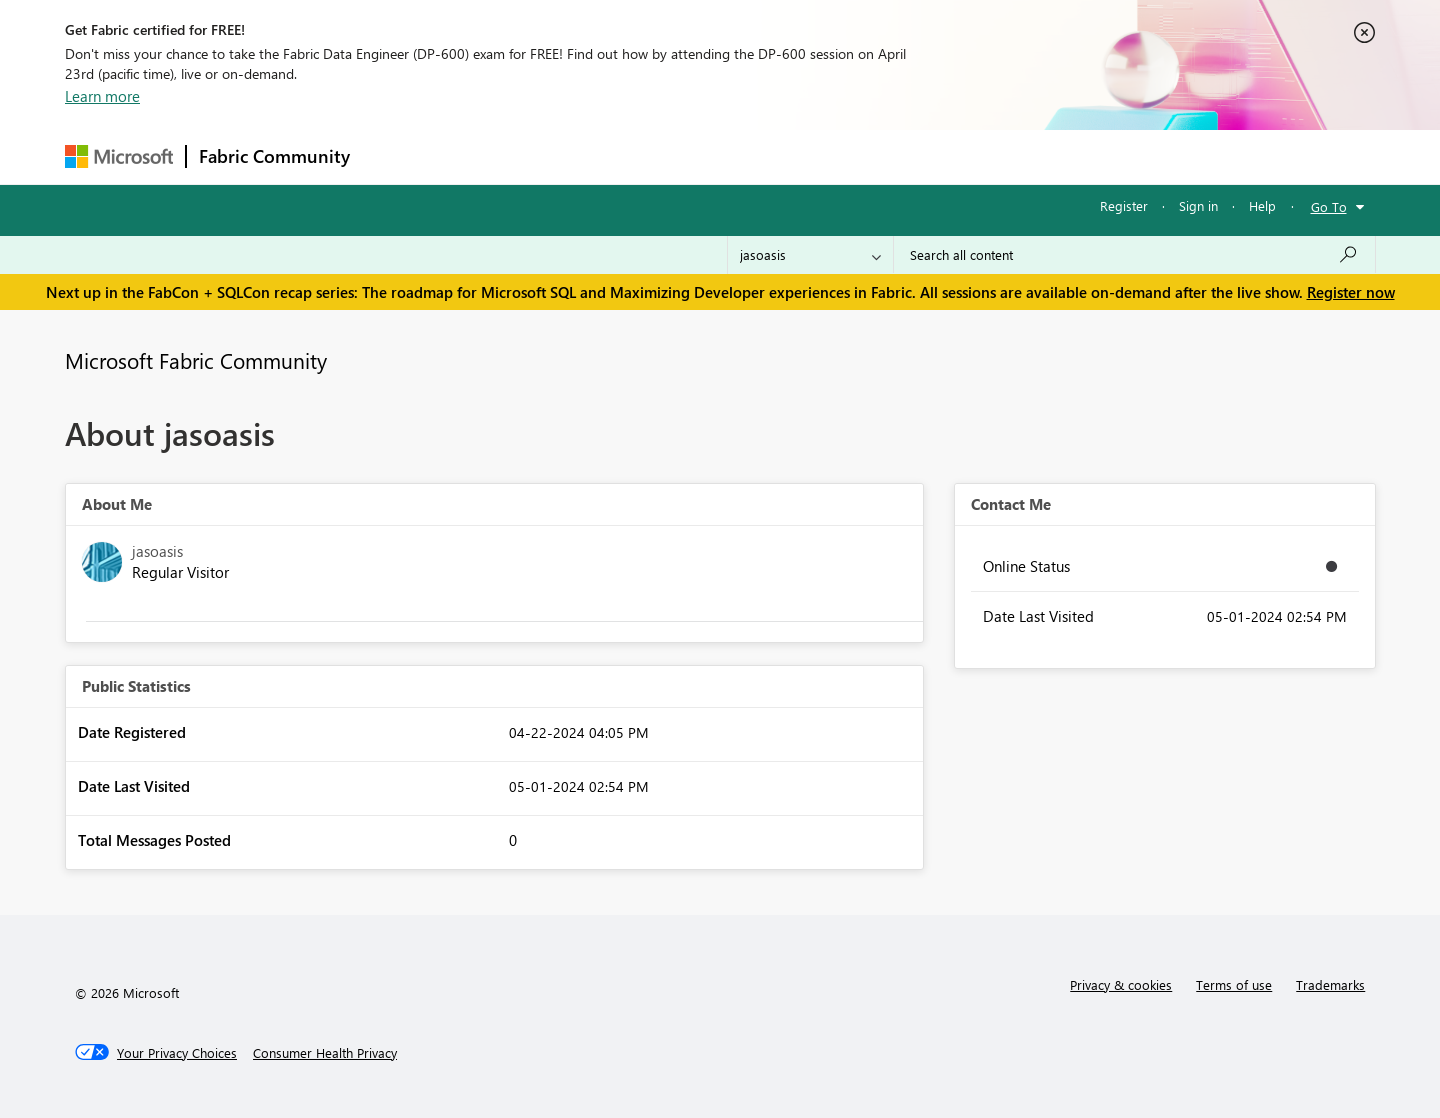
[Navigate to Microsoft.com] (119, 156)
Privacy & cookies (1121, 984)
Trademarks (1330, 984)
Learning (821, 156)
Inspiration (483, 156)
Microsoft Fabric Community (196, 360)
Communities (654, 156)
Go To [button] (1329, 206)
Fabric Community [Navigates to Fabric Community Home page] (274, 156)
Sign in (1198, 205)
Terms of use (1234, 984)
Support (905, 156)
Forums (395, 156)
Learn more (102, 96)
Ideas (565, 156)
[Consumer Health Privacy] (325, 1053)
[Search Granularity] (810, 255)
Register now (1351, 292)
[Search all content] (1134, 255)
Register (1124, 205)
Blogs (744, 156)
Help (1262, 205)
